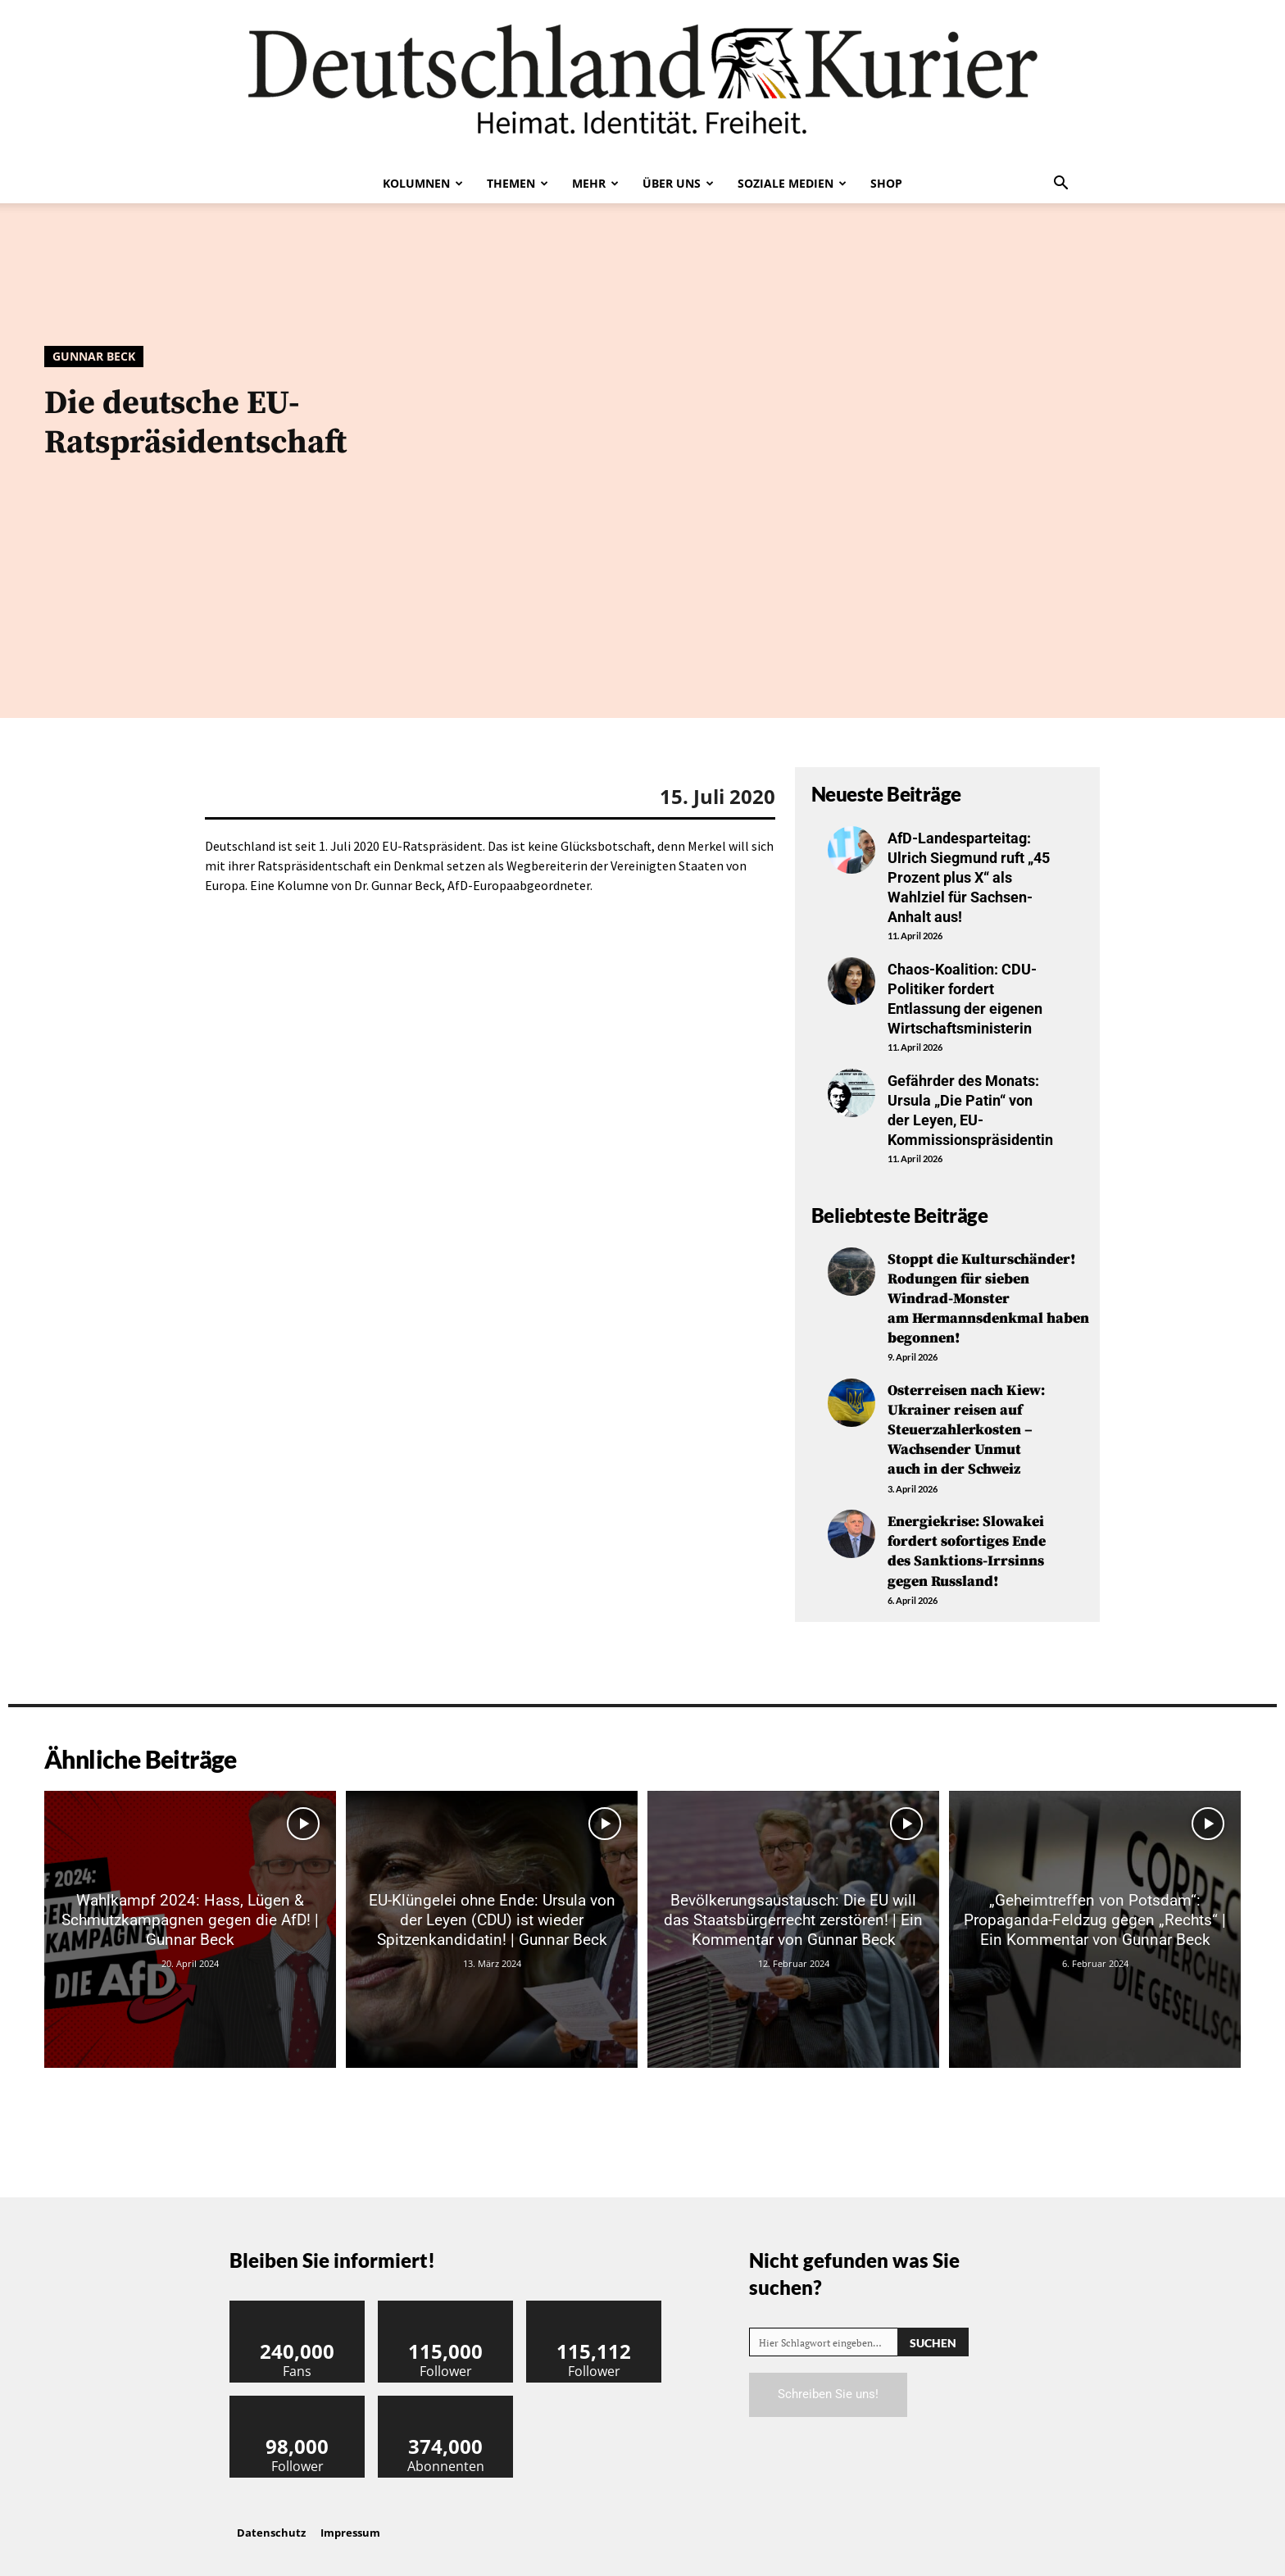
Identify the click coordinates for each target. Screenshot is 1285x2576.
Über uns (678, 183)
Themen (517, 183)
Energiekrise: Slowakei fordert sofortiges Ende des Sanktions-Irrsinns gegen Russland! (968, 1538)
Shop (886, 183)
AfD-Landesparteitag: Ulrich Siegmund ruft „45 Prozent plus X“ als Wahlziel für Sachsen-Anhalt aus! (969, 876)
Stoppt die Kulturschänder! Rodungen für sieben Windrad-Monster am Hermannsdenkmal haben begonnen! (989, 1290)
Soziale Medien (792, 183)
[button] (1060, 184)
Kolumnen (423, 183)
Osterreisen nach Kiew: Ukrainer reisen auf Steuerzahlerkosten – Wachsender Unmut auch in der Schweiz (967, 1419)
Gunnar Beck (93, 356)
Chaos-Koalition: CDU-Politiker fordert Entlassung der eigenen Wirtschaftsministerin (965, 995)
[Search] (933, 2327)
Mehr (595, 183)
